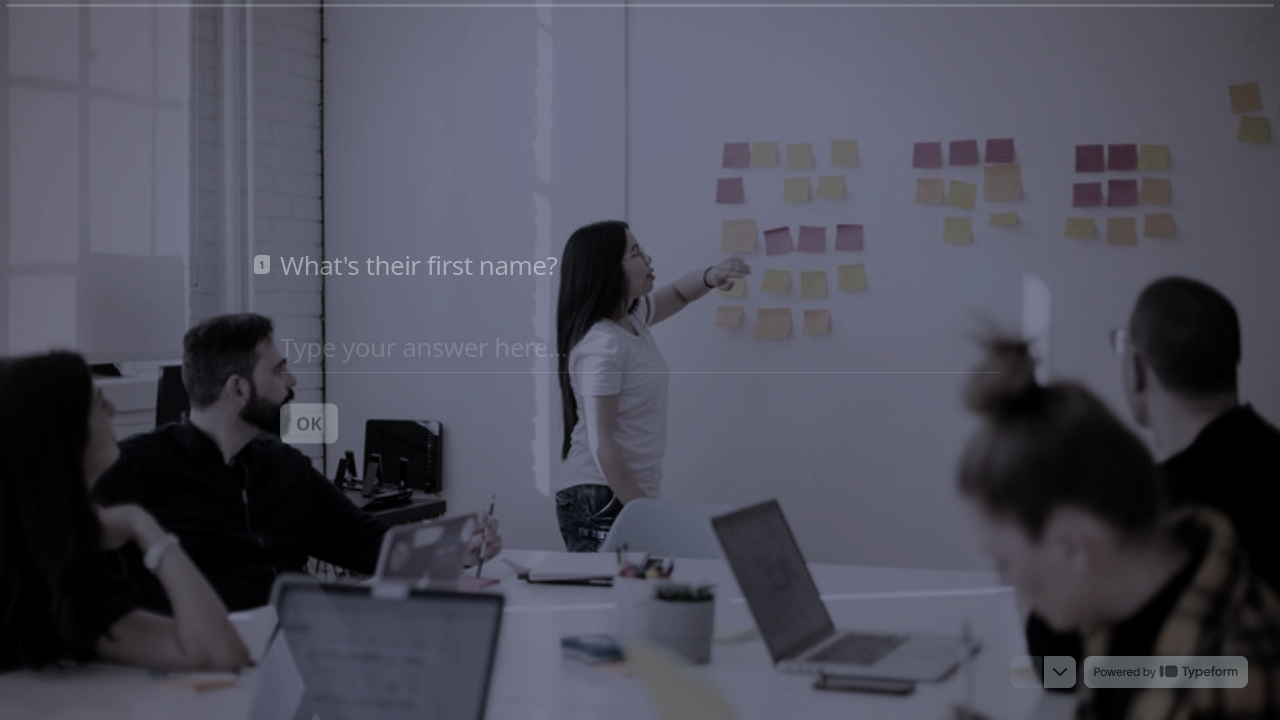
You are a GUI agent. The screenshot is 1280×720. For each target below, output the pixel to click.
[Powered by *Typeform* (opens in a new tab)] (1166, 672)
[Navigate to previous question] (1026, 672)
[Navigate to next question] (1060, 672)
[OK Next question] (309, 422)
